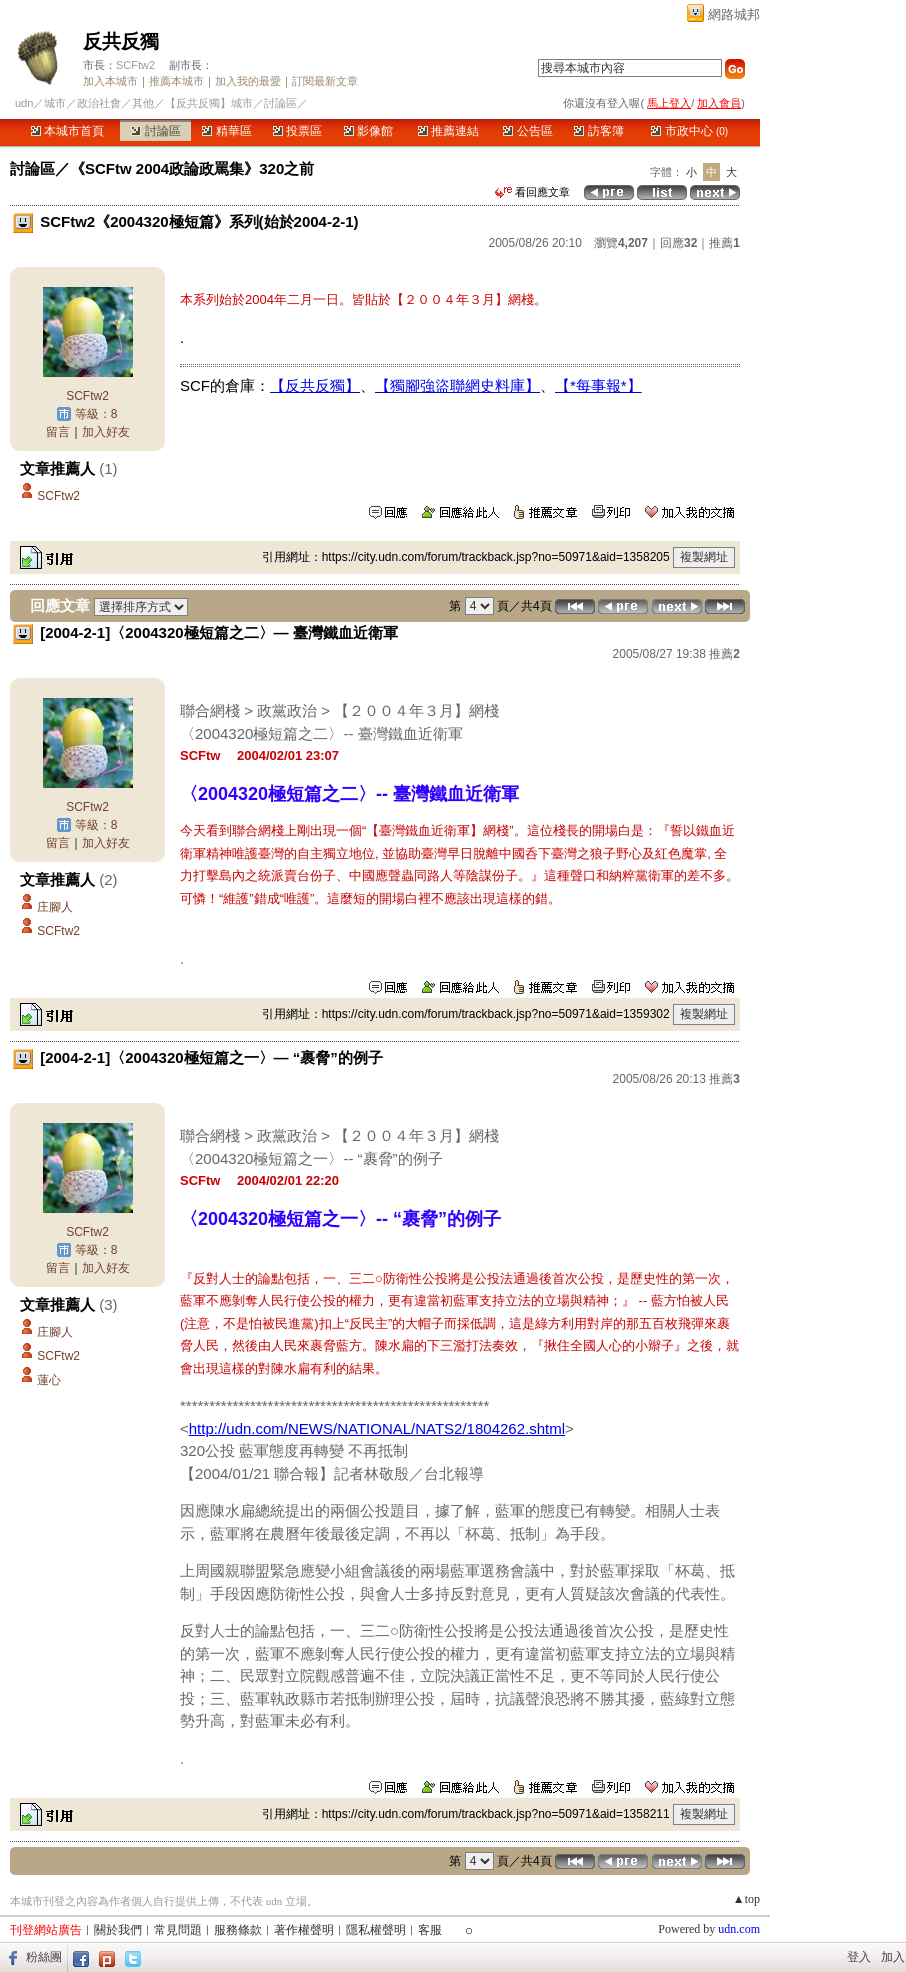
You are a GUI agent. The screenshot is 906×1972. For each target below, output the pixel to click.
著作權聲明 (304, 1930)
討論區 (155, 131)
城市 (55, 103)
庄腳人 (55, 907)
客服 (430, 1930)
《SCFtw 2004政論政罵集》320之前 (192, 168)
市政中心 (689, 131)
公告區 (527, 131)
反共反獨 (121, 41)
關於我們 (118, 1930)
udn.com (739, 1929)
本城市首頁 (67, 131)
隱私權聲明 (376, 1930)
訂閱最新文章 (325, 81)
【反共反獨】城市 (209, 103)
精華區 (226, 131)
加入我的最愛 (248, 81)
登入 (859, 1957)
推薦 (724, 243)
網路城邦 (734, 14)
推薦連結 (448, 131)
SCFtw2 (135, 65)
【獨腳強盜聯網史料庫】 (457, 385)
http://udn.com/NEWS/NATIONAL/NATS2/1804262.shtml (377, 1428)
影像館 (368, 131)
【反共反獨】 (315, 385)
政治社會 (99, 103)
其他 (143, 103)
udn (24, 103)
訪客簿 (598, 131)
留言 (58, 432)
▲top (746, 1899)
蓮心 (49, 1380)
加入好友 (106, 432)
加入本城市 (110, 81)
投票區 (297, 131)
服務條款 (238, 1930)
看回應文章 (532, 192)
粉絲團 (44, 1957)
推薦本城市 (176, 81)
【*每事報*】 (598, 385)
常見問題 (178, 1930)
